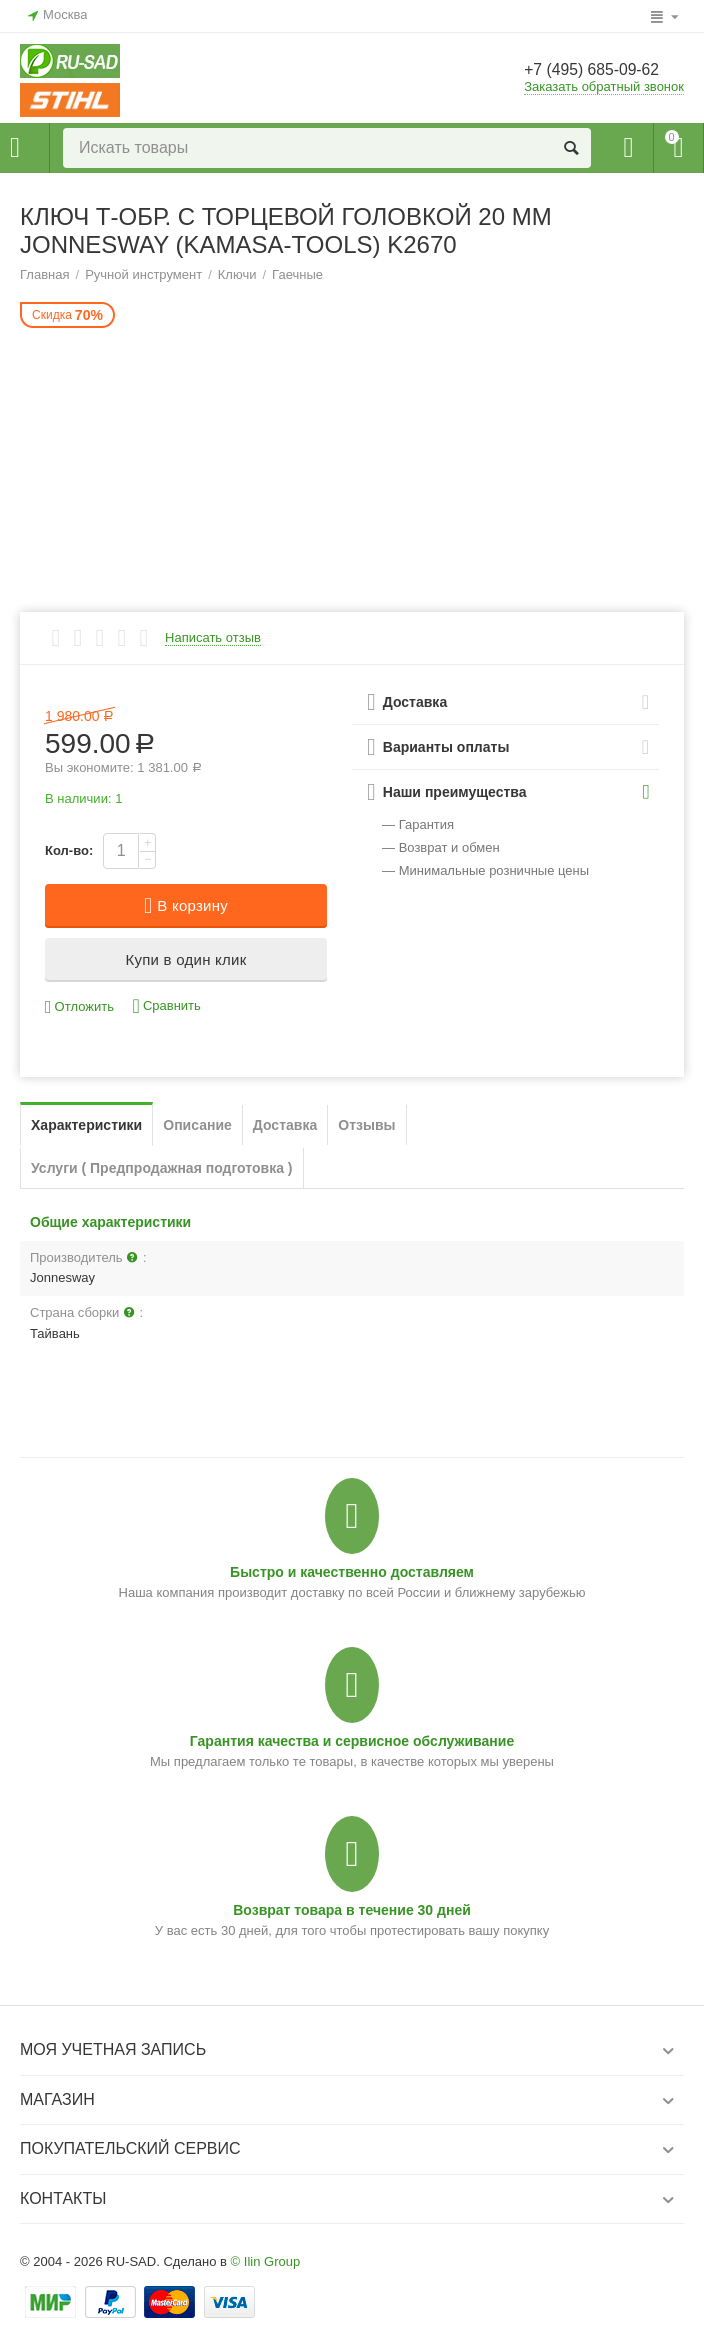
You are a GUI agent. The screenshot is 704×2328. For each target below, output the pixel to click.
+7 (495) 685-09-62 (601, 71)
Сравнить (167, 1006)
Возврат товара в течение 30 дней (352, 1910)
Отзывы (366, 1125)
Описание (197, 1125)
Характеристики (86, 1125)
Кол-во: (69, 850)
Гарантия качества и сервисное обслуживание (352, 1741)
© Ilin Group (266, 2261)
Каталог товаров (15, 148)
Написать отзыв (213, 638)
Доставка (285, 1125)
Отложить (79, 1007)
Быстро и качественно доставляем (352, 1572)
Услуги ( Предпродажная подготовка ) (162, 1168)
